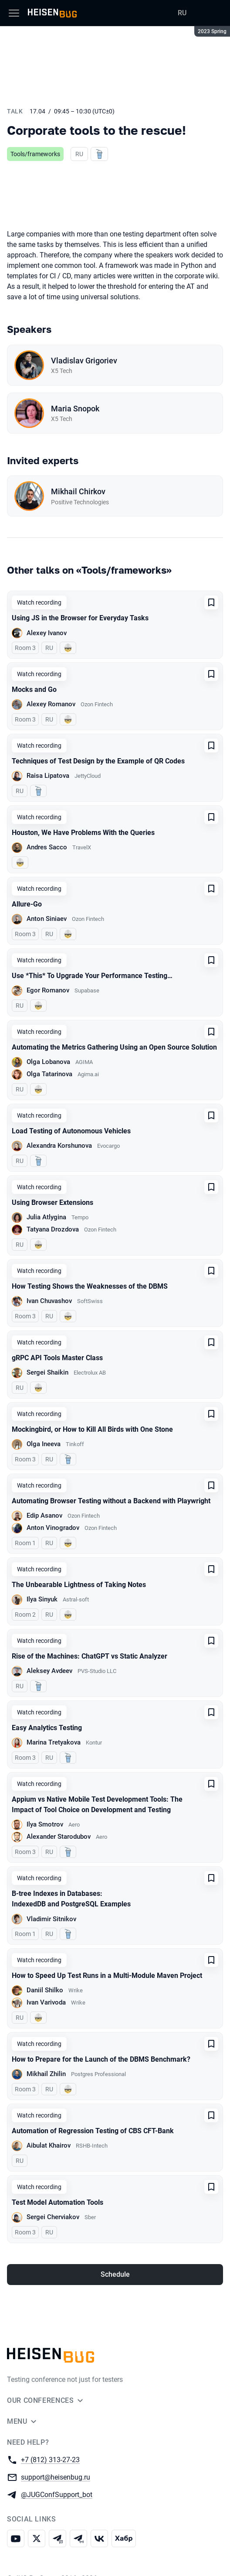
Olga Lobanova (48, 1061)
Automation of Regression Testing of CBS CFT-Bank (93, 2131)
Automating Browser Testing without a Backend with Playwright (111, 1501)
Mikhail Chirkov (78, 491)
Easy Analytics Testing (47, 1728)
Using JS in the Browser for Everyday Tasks (80, 618)
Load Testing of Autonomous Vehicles (71, 1131)
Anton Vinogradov (53, 1527)
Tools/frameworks (35, 154)
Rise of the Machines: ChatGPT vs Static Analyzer (89, 1656)
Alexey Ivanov (47, 632)
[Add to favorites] (211, 602)
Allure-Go (27, 904)
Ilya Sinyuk (42, 1599)
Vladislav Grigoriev (84, 360)
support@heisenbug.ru (55, 2476)
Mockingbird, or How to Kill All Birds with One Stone (92, 1429)
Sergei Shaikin (47, 1372)
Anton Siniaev (47, 918)
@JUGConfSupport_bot (56, 2494)
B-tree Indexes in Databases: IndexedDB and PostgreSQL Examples (71, 1898)
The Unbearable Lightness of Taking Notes (79, 1584)
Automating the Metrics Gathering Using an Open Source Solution (114, 1047)
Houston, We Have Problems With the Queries (83, 832)
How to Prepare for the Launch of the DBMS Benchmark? (101, 2059)
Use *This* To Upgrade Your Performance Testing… (92, 976)
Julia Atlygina (46, 1217)
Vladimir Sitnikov (51, 1919)
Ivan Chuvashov (49, 1300)
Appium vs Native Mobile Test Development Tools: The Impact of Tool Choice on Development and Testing (97, 1804)
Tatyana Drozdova (53, 1229)
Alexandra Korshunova (59, 1145)
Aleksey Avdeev (49, 1670)
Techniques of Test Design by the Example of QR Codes (98, 761)
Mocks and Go (34, 689)
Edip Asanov (44, 1515)
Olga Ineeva (44, 1443)
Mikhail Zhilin (46, 2073)
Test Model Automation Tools (57, 2202)
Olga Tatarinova (49, 1074)
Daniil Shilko (45, 1990)
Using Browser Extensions (52, 1202)
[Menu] (14, 13)
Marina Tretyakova (54, 1742)
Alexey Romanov (51, 704)
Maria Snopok (75, 408)
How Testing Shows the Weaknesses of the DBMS (90, 1286)
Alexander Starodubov (59, 1836)
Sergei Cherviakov (53, 2216)
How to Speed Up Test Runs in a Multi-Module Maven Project (107, 1975)
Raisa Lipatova (48, 775)
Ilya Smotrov (45, 1824)
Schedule (115, 2274)
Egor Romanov (48, 990)
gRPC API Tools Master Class (57, 1358)
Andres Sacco (47, 847)
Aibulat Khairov (49, 2145)
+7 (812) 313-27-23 (50, 2459)
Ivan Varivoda (46, 2002)
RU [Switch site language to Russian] (182, 13)
